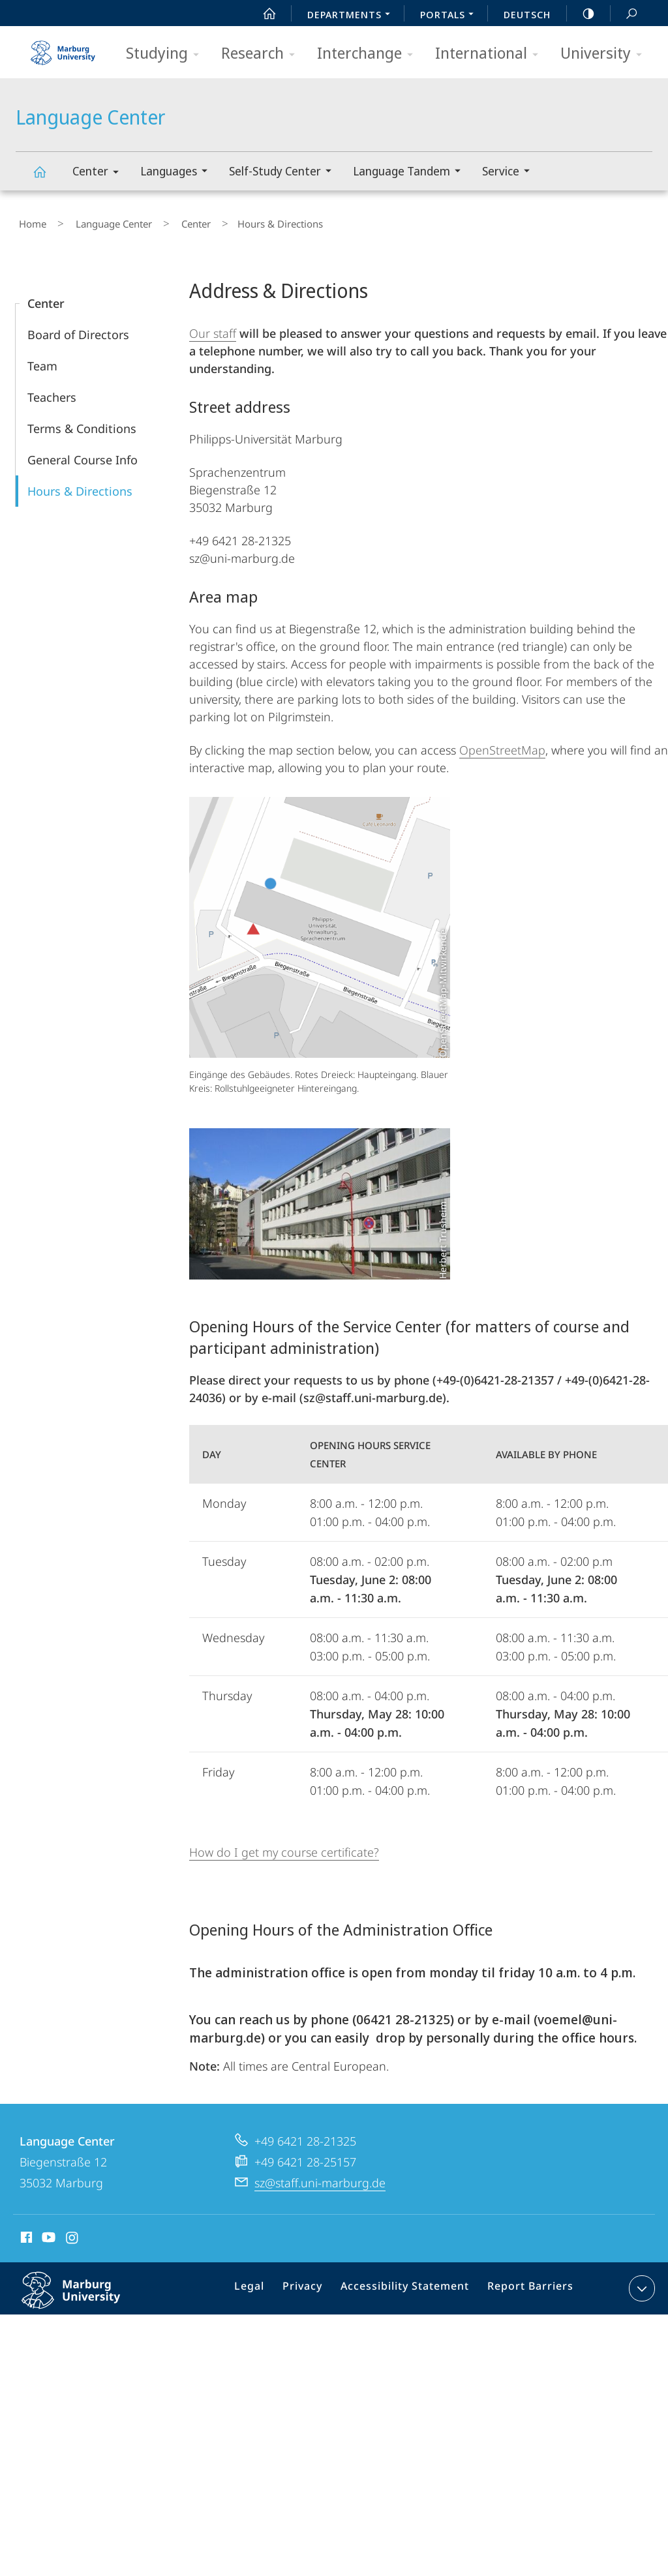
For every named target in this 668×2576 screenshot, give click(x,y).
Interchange (369, 54)
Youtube (47, 2233)
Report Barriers (527, 2284)
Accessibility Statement (409, 2284)
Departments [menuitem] (352, 15)
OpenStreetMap (502, 744)
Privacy (314, 2284)
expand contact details (640, 2282)
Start (262, 14)
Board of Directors (78, 329)
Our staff (212, 327)
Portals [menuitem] (450, 15)
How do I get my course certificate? (284, 1845)
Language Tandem (411, 172)
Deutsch (527, 14)
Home (29, 221)
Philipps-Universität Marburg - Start (65, 48)
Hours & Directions (79, 485)
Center (99, 173)
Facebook (25, 2233)
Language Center (47, 177)
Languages (178, 172)
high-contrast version (581, 14)
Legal (266, 2284)
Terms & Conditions (81, 422)
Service (510, 172)
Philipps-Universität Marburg (85, 2294)
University (605, 54)
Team (42, 360)
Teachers (51, 391)
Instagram (73, 2233)
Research (262, 54)
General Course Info (82, 454)
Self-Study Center (284, 172)
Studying (166, 54)
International (491, 54)
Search (624, 14)
